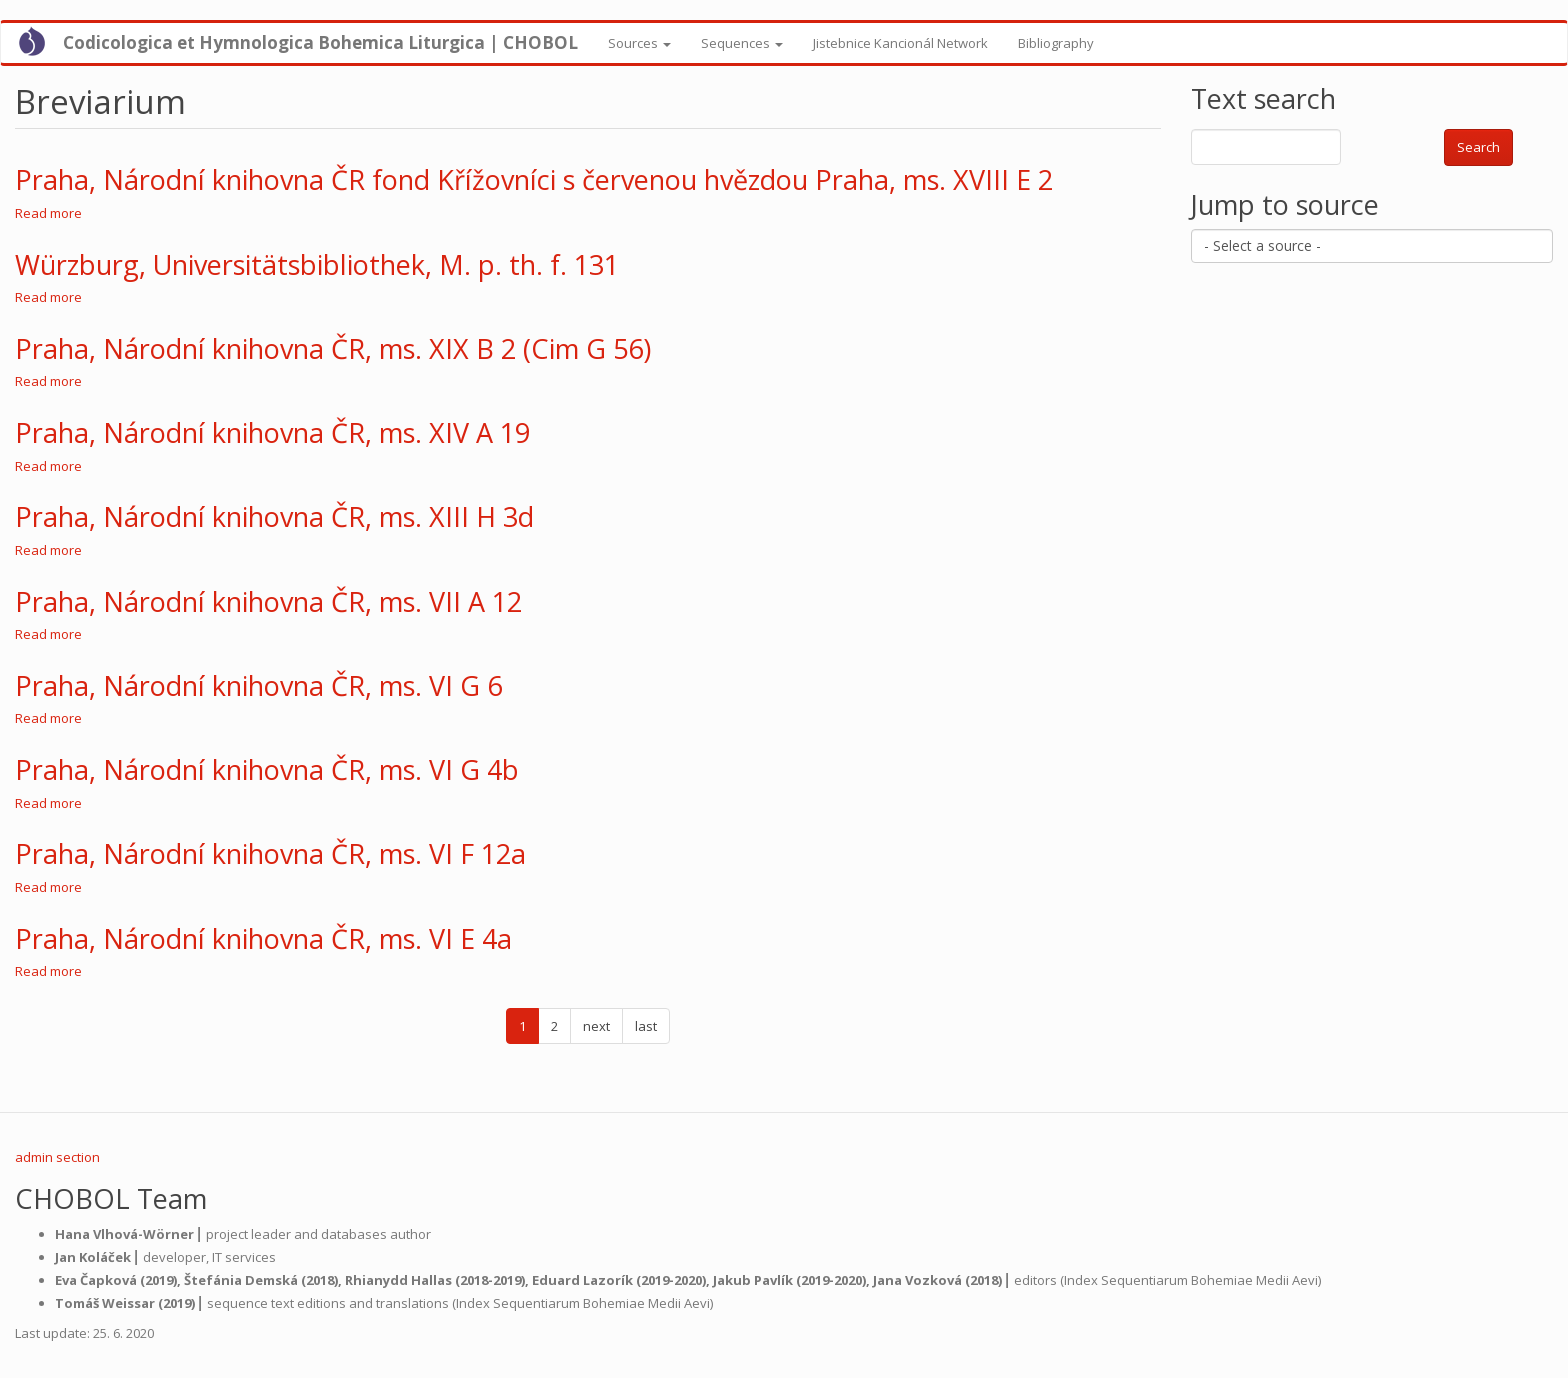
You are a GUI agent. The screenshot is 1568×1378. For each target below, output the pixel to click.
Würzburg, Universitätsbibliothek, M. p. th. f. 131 (317, 264)
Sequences (742, 43)
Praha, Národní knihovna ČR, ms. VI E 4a (263, 938)
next (596, 1026)
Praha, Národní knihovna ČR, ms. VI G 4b (267, 769)
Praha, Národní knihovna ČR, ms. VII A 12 (268, 601)
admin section (57, 1157)
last (646, 1026)
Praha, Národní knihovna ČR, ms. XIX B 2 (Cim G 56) (333, 348)
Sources (639, 43)
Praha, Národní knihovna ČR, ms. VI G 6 (258, 685)
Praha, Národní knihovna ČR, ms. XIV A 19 (272, 432)
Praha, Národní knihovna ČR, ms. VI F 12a (270, 853)
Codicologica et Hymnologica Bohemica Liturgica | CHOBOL (320, 42)
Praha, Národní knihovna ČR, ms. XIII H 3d (274, 516)
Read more (48, 213)
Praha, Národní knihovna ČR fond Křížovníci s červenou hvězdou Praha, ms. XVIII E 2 (534, 179)
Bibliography (1056, 43)
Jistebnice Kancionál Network (900, 43)
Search (1478, 147)
